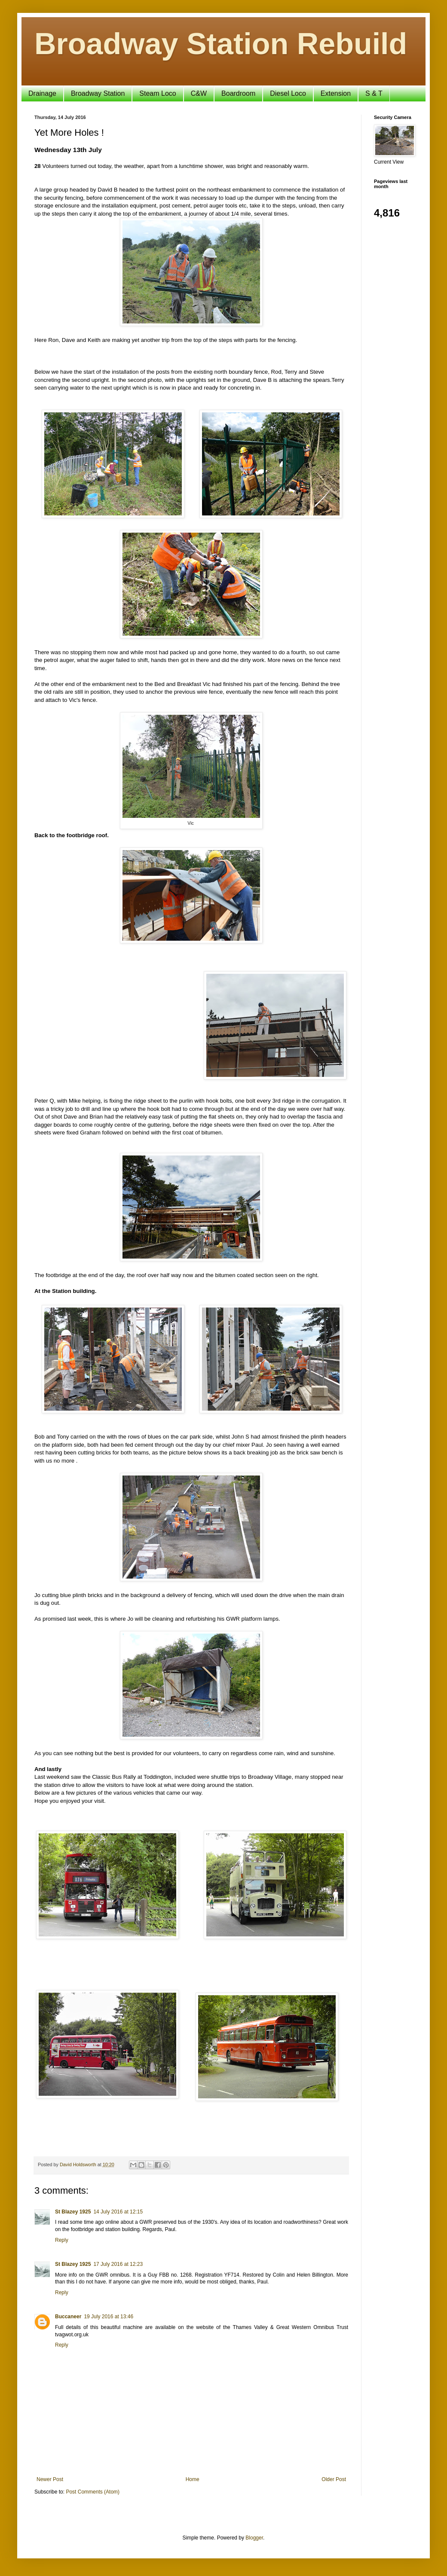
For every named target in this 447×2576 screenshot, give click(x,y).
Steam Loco (157, 93)
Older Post (333, 2479)
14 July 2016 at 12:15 (118, 2212)
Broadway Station (98, 93)
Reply (61, 2240)
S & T (374, 93)
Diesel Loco (288, 93)
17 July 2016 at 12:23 (118, 2264)
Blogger (254, 2538)
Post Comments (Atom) (92, 2492)
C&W (199, 93)
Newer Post (50, 2479)
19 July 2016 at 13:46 (108, 2317)
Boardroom (238, 93)
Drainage (42, 93)
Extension (336, 93)
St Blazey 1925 (73, 2212)
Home (192, 2479)
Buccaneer (68, 2317)
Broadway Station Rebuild (220, 44)
